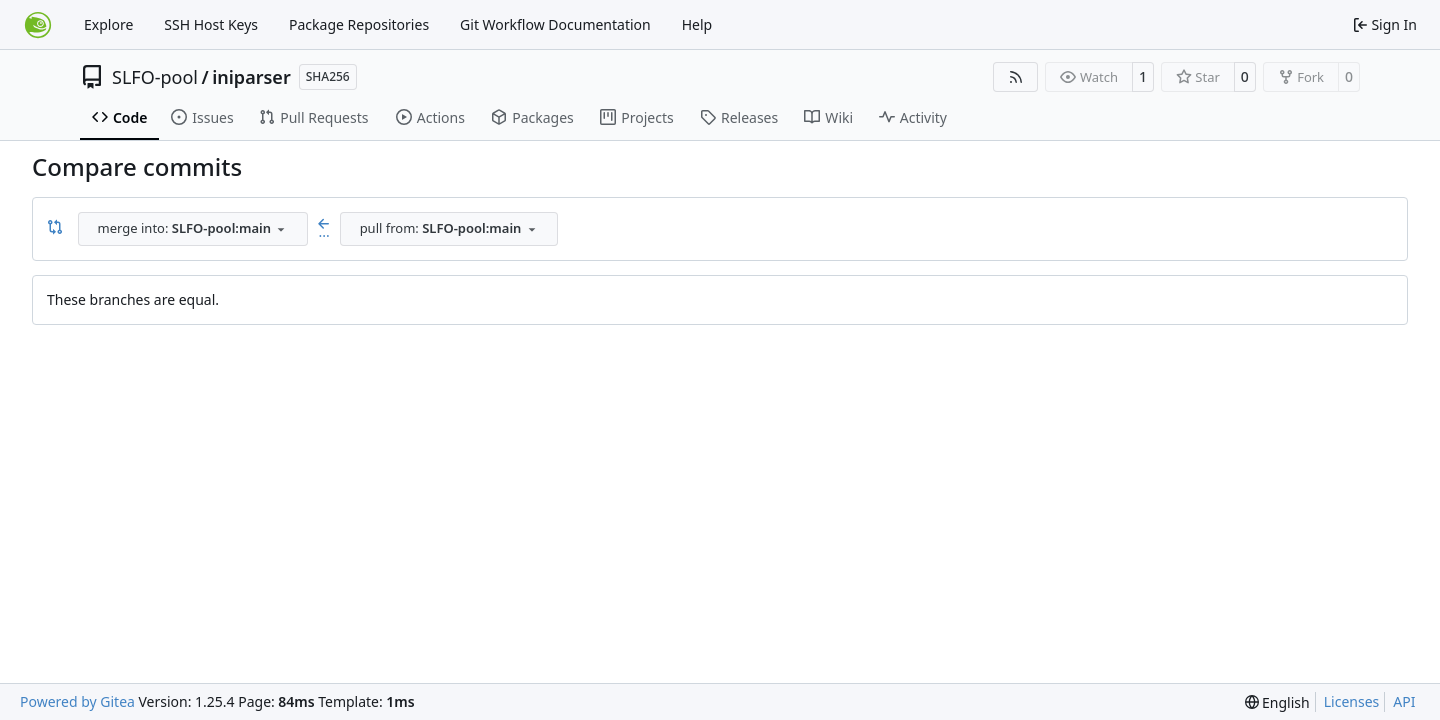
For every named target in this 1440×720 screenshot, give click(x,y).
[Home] (38, 25)
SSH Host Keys (211, 24)
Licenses (1352, 701)
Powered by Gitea (77, 701)
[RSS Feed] (1016, 77)
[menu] (1277, 702)
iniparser (251, 77)
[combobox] (193, 229)
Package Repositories (359, 24)
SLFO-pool (155, 77)
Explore (108, 24)
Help (697, 24)
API (1404, 701)
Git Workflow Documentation (555, 24)
